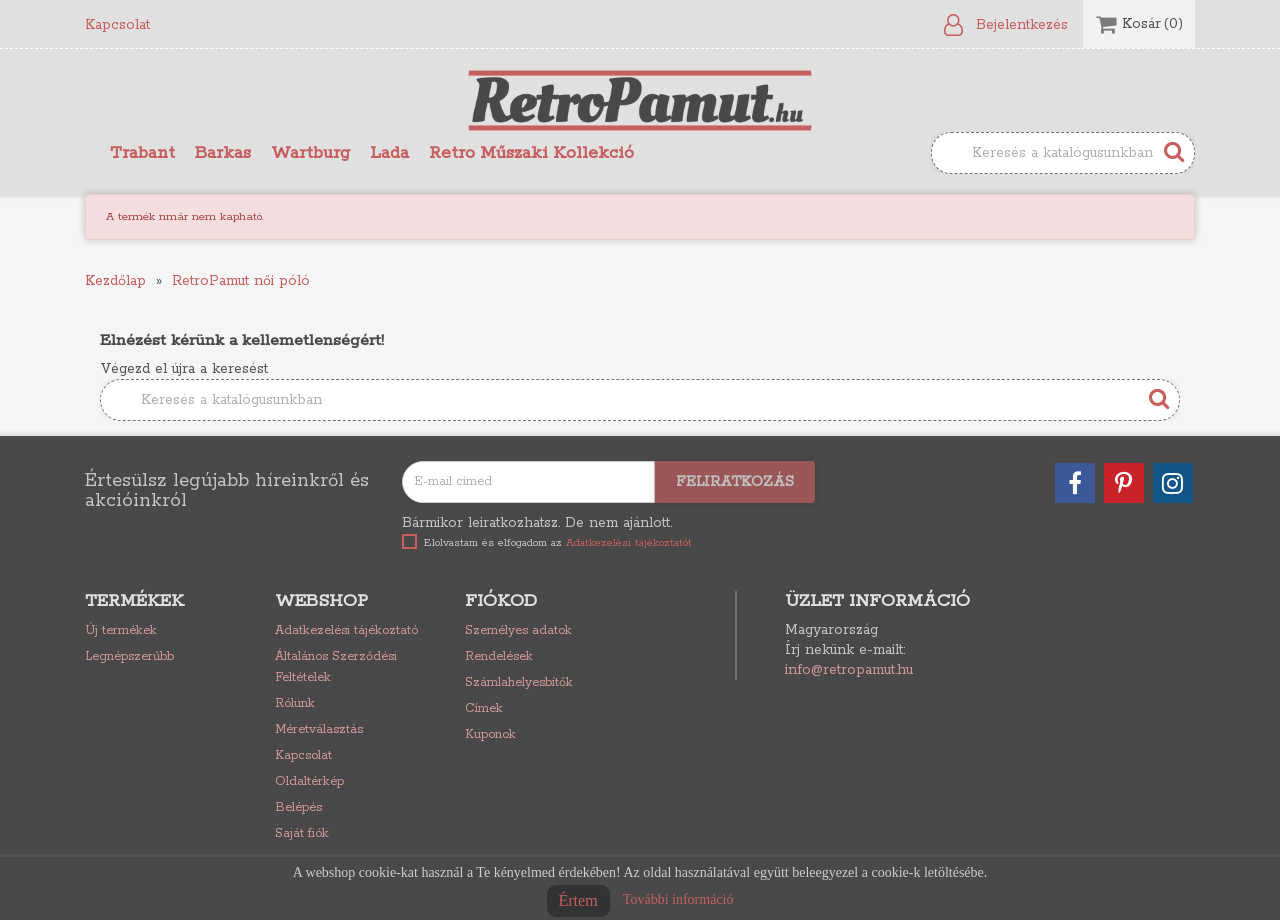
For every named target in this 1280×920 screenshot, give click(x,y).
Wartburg (310, 153)
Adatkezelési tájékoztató (346, 630)
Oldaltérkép (309, 781)
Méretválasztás (319, 729)
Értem (578, 900)
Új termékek (121, 630)
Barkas (223, 153)
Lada (389, 153)
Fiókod (501, 601)
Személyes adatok (518, 630)
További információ (678, 899)
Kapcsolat (117, 25)
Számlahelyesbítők (519, 682)
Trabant (142, 153)
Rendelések (499, 656)
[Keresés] (1063, 153)
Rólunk (295, 703)
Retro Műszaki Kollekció (531, 153)
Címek (484, 708)
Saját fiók (302, 833)
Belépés (298, 807)
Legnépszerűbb (129, 656)
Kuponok (490, 734)
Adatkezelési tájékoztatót (629, 543)
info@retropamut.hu (849, 670)
